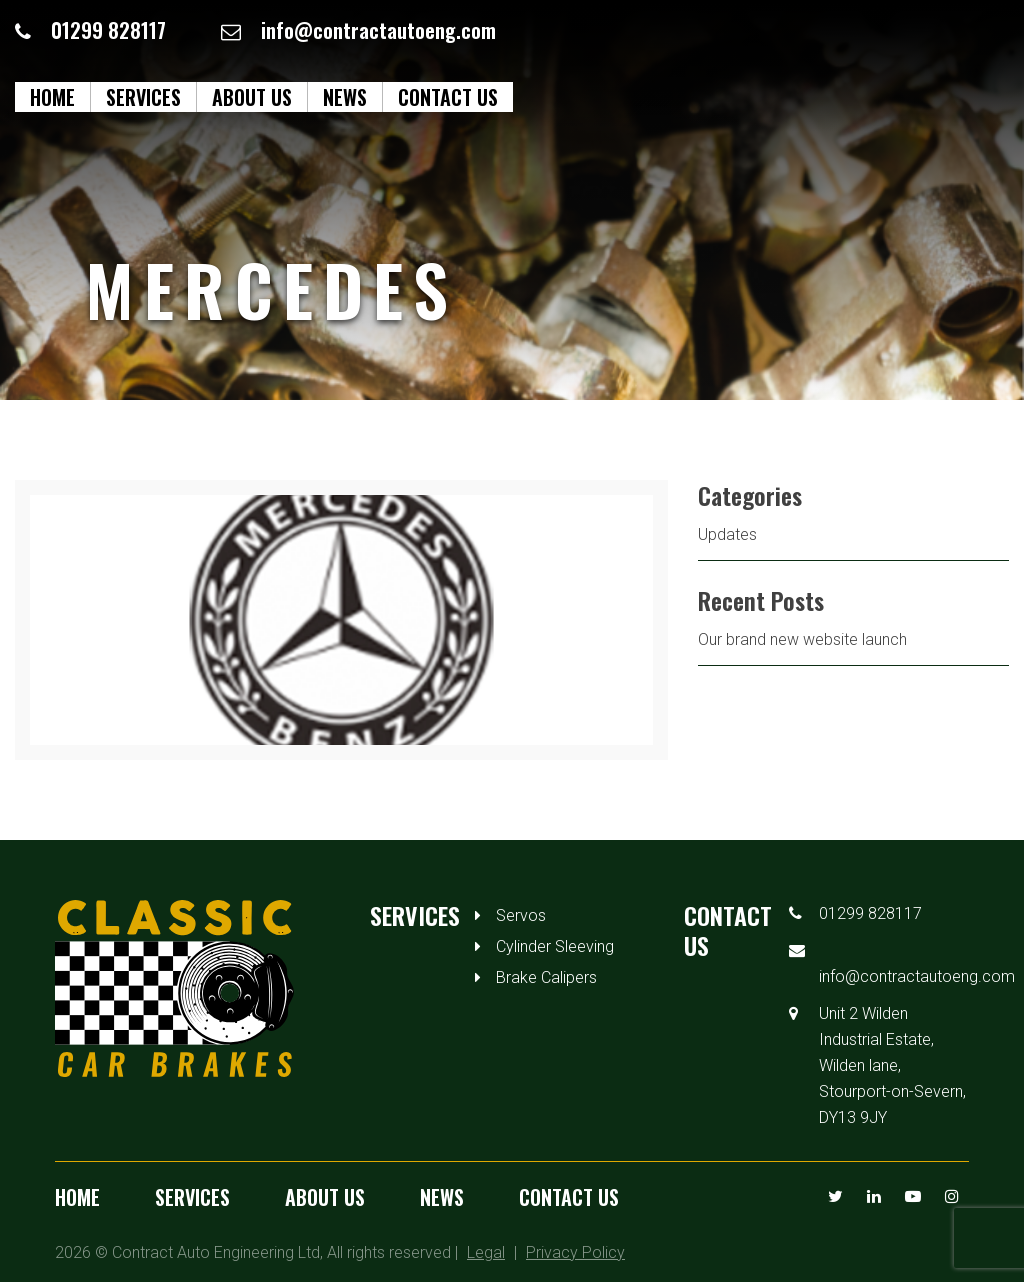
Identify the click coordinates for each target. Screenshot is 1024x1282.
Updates (727, 534)
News (345, 97)
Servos (521, 915)
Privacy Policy (575, 1252)
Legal (486, 1252)
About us (252, 97)
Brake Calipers (546, 977)
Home (52, 97)
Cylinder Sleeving (555, 946)
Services (143, 97)
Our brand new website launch (802, 639)
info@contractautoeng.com (378, 30)
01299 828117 (108, 30)
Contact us (448, 97)
